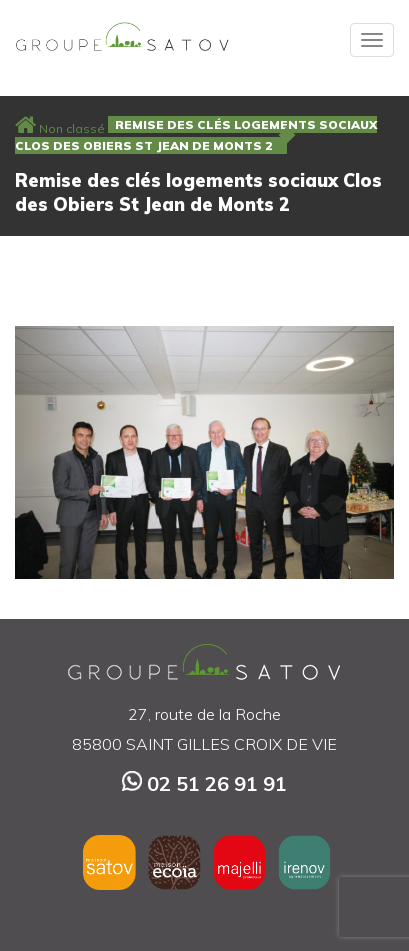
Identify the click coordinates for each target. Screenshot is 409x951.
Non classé (72, 128)
